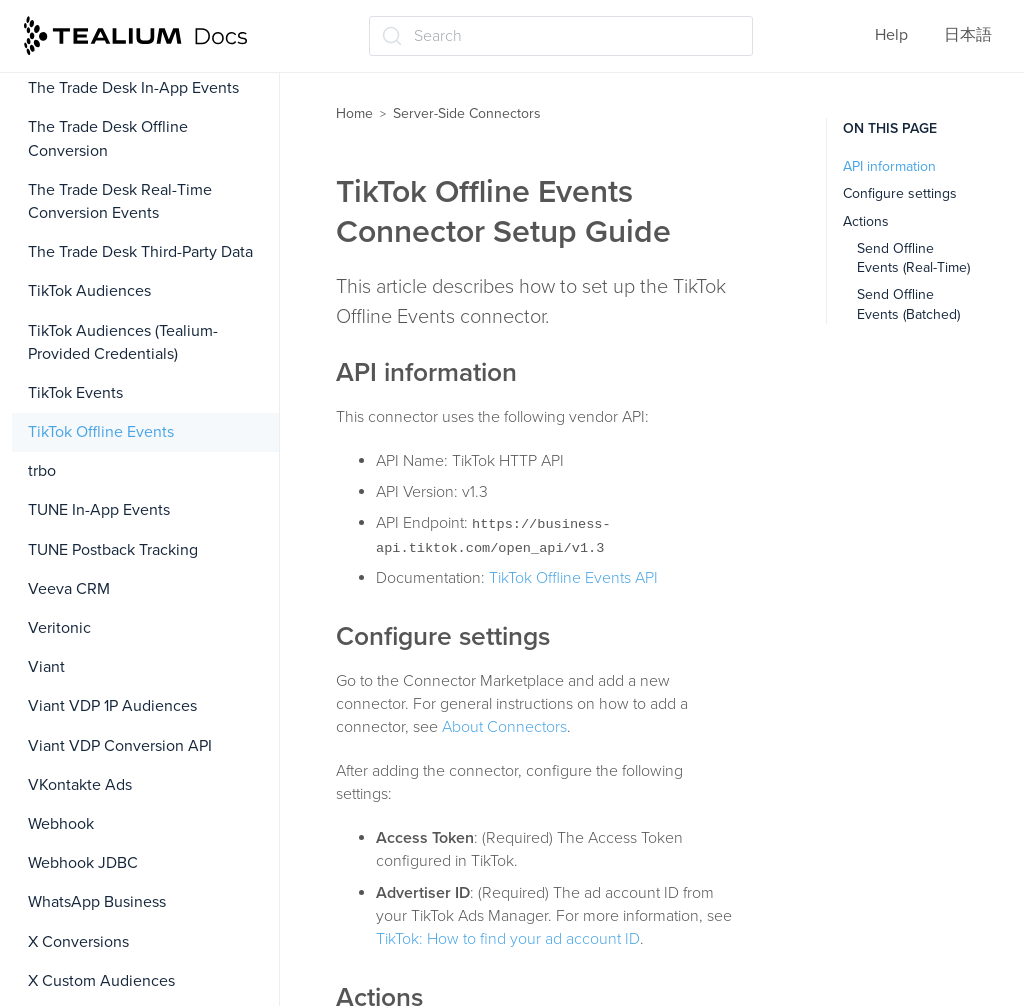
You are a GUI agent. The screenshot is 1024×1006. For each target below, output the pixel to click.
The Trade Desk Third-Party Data (140, 252)
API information (889, 166)
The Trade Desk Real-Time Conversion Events (120, 201)
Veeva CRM (69, 589)
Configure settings (900, 193)
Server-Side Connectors (467, 113)
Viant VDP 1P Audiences (112, 706)
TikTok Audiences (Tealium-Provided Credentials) (123, 342)
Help (891, 35)
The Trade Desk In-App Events (133, 88)
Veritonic (59, 628)
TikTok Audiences (89, 291)
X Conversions (78, 942)
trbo (42, 471)
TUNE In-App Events (99, 510)
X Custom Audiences (101, 981)
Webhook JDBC (83, 863)
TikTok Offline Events (101, 432)
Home (354, 113)
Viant (46, 667)
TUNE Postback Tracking (113, 550)
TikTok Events (75, 393)
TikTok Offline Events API (573, 578)
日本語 (968, 35)
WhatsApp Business (97, 902)
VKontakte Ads (80, 785)
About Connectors (504, 727)
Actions (866, 221)
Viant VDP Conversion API (120, 746)
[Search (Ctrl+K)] (561, 36)
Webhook (61, 824)
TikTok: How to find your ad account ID (508, 939)
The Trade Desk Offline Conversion (108, 138)
